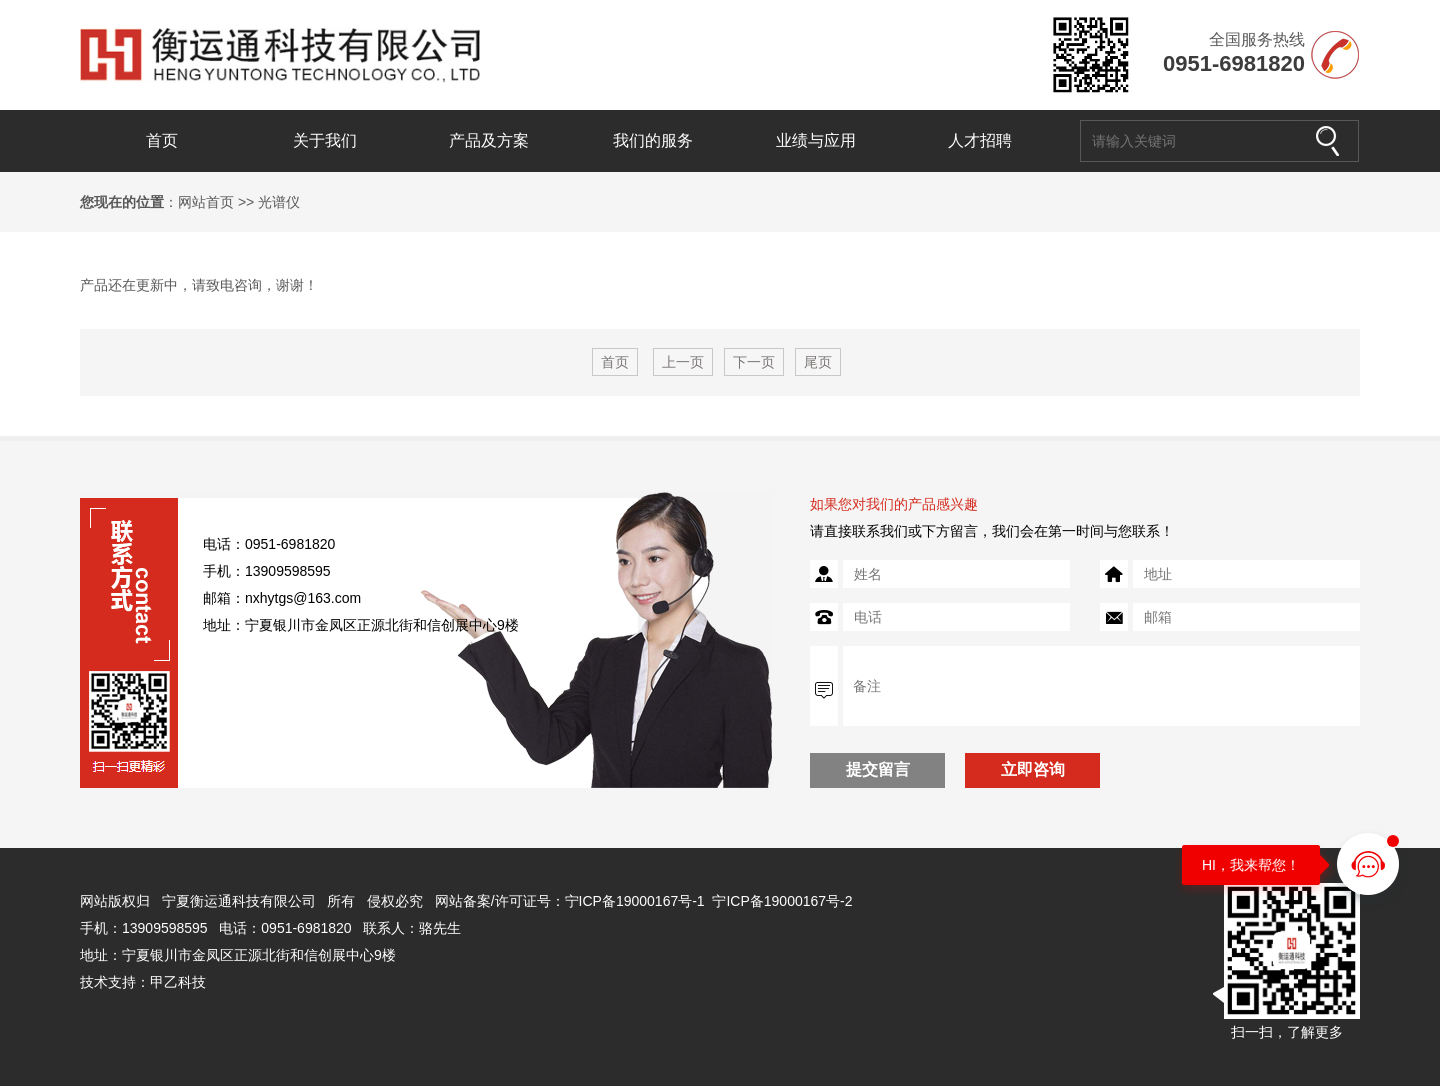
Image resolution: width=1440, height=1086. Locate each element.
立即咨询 (1033, 769)
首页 (162, 140)
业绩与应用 (816, 140)
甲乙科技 (178, 982)
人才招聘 (980, 140)
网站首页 (206, 202)
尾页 (818, 362)
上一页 (683, 362)
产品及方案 (489, 140)
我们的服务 (653, 140)
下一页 (754, 362)
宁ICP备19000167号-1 (635, 901)
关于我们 (325, 140)
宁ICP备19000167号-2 (782, 901)
